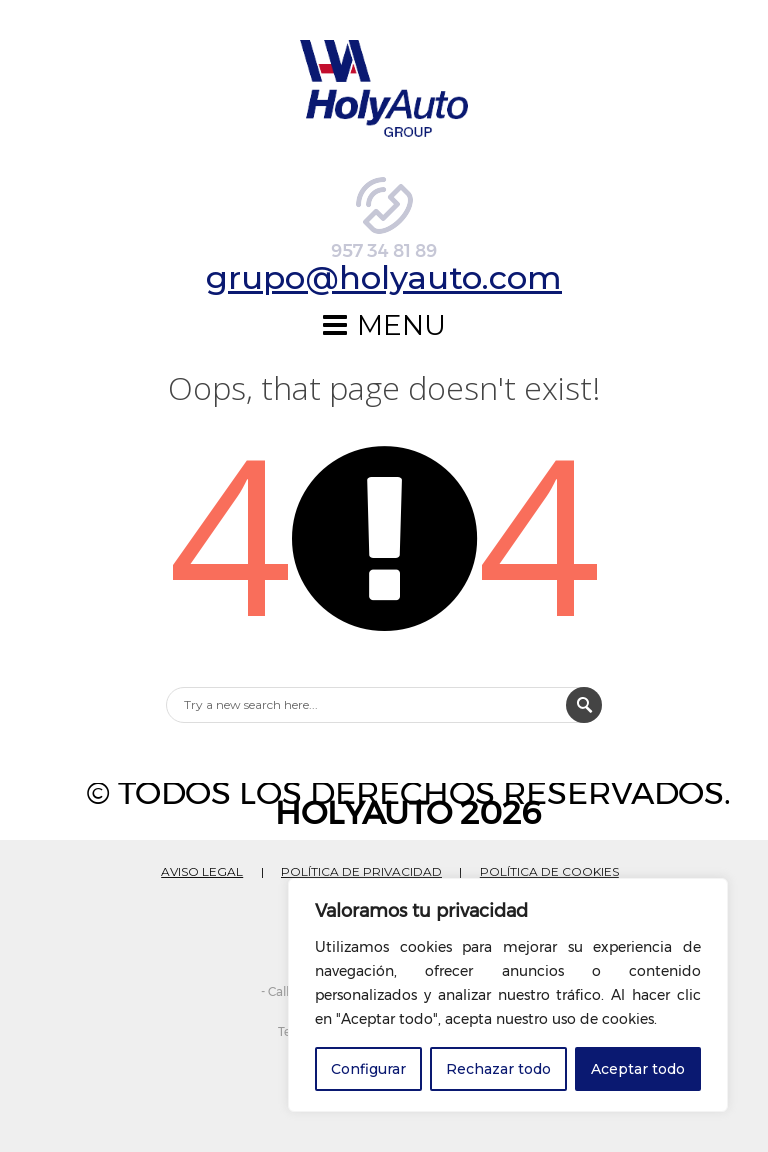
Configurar (368, 1069)
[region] (508, 995)
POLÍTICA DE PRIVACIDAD (361, 861)
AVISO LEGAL (202, 861)
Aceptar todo (638, 1069)
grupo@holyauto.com (384, 283)
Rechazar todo (498, 1069)
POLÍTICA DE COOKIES (549, 861)
